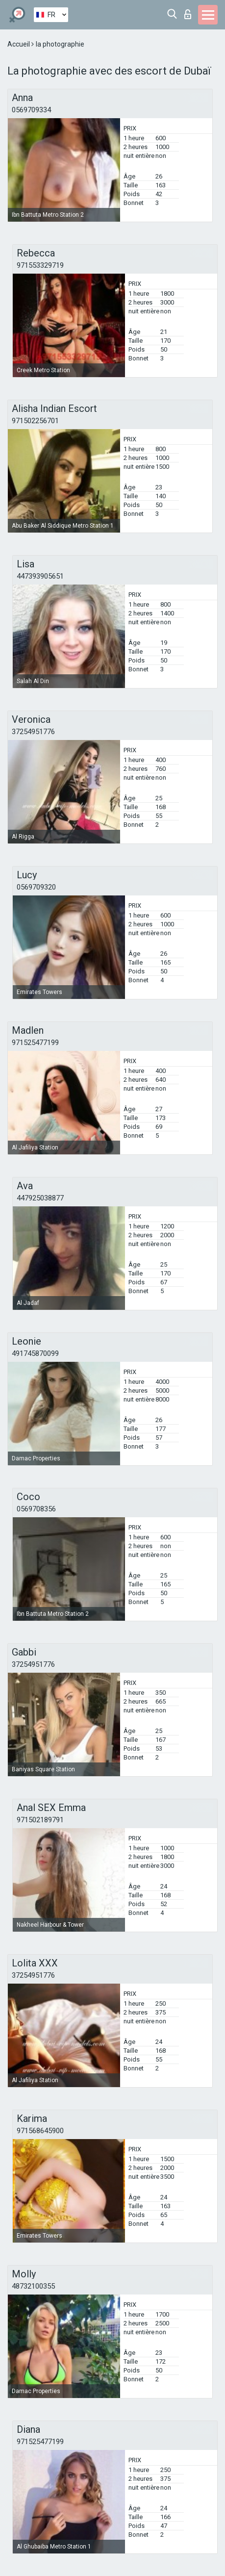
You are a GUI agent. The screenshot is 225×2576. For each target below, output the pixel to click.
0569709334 (31, 109)
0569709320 (36, 887)
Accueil (19, 44)
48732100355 (33, 2286)
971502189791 (40, 1819)
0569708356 (36, 1509)
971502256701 (35, 420)
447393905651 (40, 576)
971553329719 (40, 265)
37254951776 (33, 731)
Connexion (187, 14)
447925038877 (40, 1198)
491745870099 (35, 1353)
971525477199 (35, 1042)
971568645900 (40, 2130)
